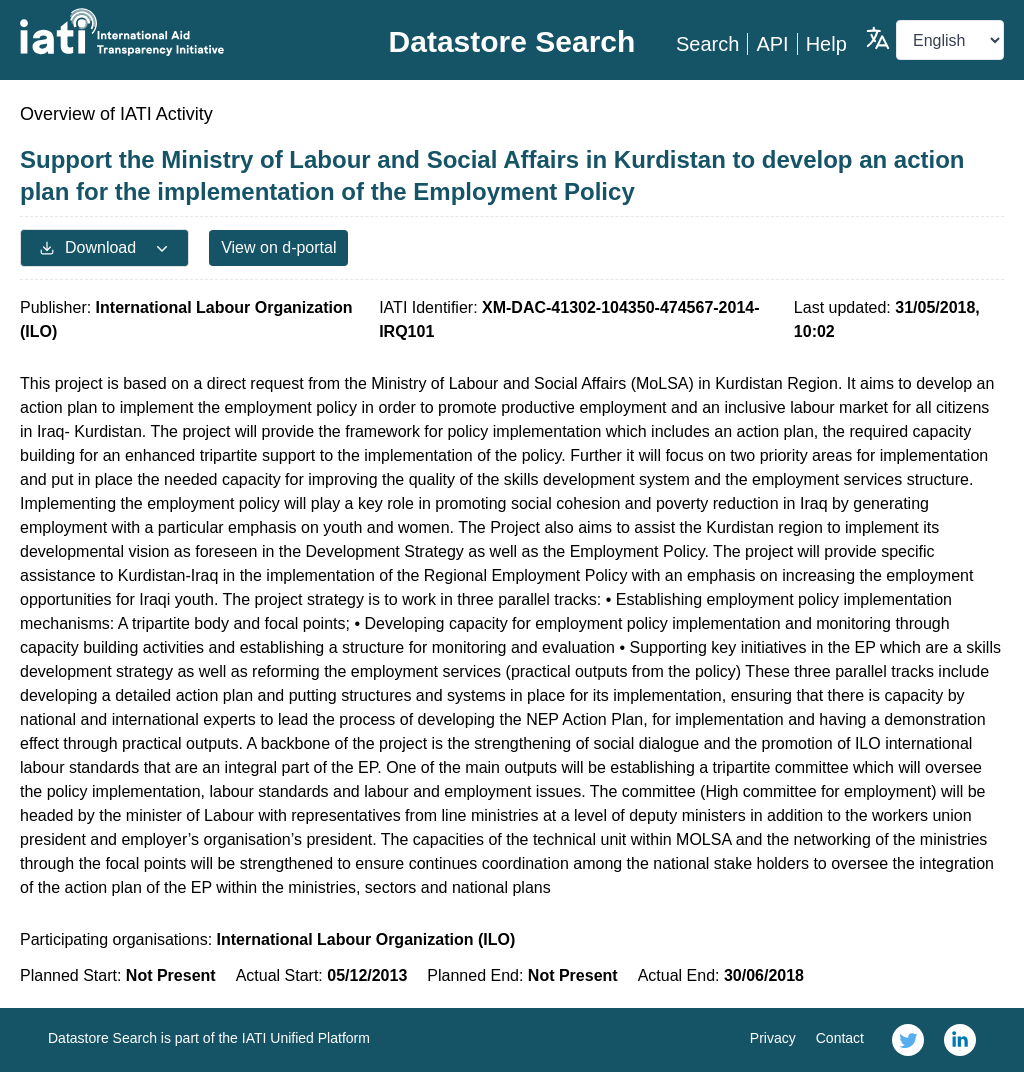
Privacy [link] (773, 1038)
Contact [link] (840, 1038)
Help (826, 44)
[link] (908, 1040)
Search (707, 44)
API (772, 44)
